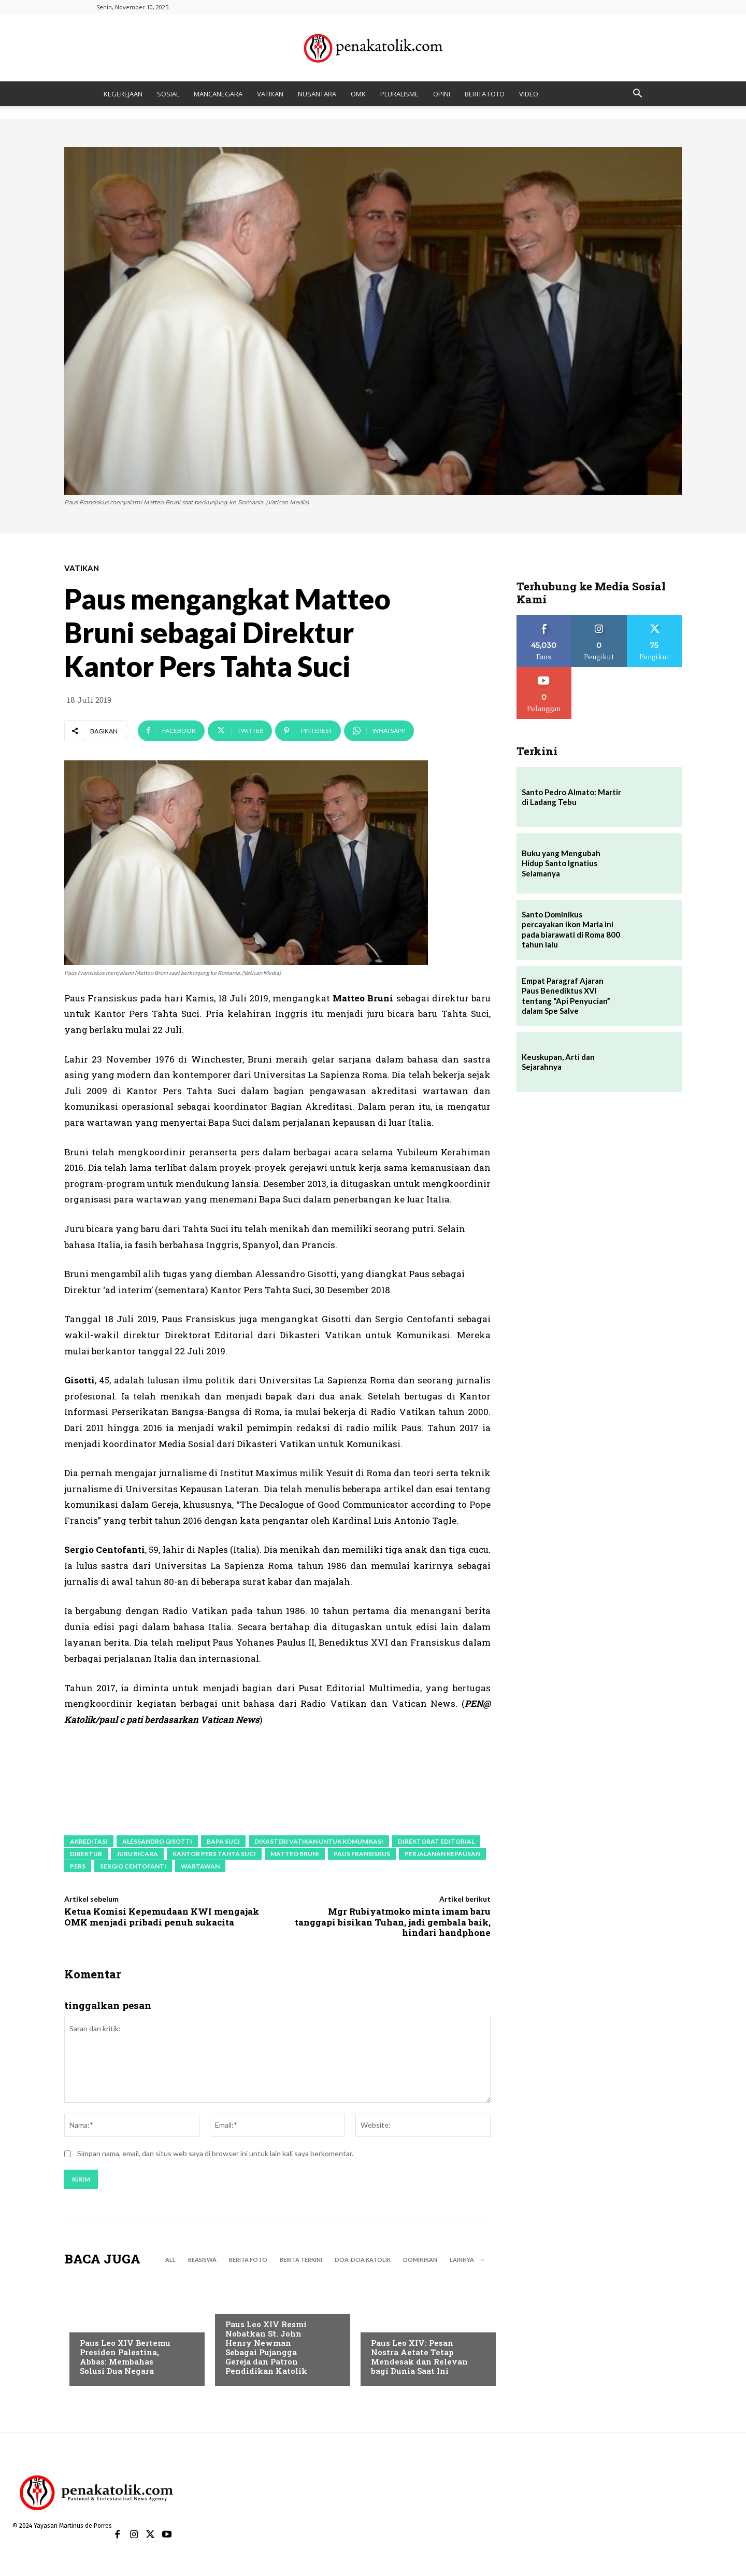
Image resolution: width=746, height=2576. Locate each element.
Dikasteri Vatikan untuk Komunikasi (318, 1841)
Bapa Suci (223, 1841)
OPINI (441, 93)
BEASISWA (202, 2261)
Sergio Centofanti (133, 1866)
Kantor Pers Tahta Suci (214, 1854)
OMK (358, 93)
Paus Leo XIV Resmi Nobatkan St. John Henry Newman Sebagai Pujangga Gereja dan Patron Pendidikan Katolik (266, 2349)
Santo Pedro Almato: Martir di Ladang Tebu (571, 797)
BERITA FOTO (485, 93)
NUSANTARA (317, 93)
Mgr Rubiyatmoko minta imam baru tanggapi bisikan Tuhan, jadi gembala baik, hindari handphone (393, 1921)
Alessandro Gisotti (157, 1841)
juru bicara (137, 1854)
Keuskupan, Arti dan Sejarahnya (558, 1062)
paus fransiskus (362, 1854)
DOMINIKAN (420, 2261)
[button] (637, 95)
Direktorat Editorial (436, 1841)
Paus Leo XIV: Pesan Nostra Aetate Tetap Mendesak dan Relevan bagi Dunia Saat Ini (419, 2359)
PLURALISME (399, 93)
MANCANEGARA (218, 93)
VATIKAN (270, 93)
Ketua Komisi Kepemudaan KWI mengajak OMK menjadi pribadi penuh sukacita (161, 1916)
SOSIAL (168, 93)
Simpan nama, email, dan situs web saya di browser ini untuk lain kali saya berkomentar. (215, 2154)
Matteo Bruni (294, 1854)
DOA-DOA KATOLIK (363, 2261)
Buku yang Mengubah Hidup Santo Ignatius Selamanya (561, 863)
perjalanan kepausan (442, 1854)
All (170, 2261)
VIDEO (528, 93)
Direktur (86, 1854)
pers (77, 1866)
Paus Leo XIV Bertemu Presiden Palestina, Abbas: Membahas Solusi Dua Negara (125, 2359)
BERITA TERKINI (301, 2261)
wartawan (200, 1866)
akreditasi (89, 1841)
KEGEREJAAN (123, 93)
